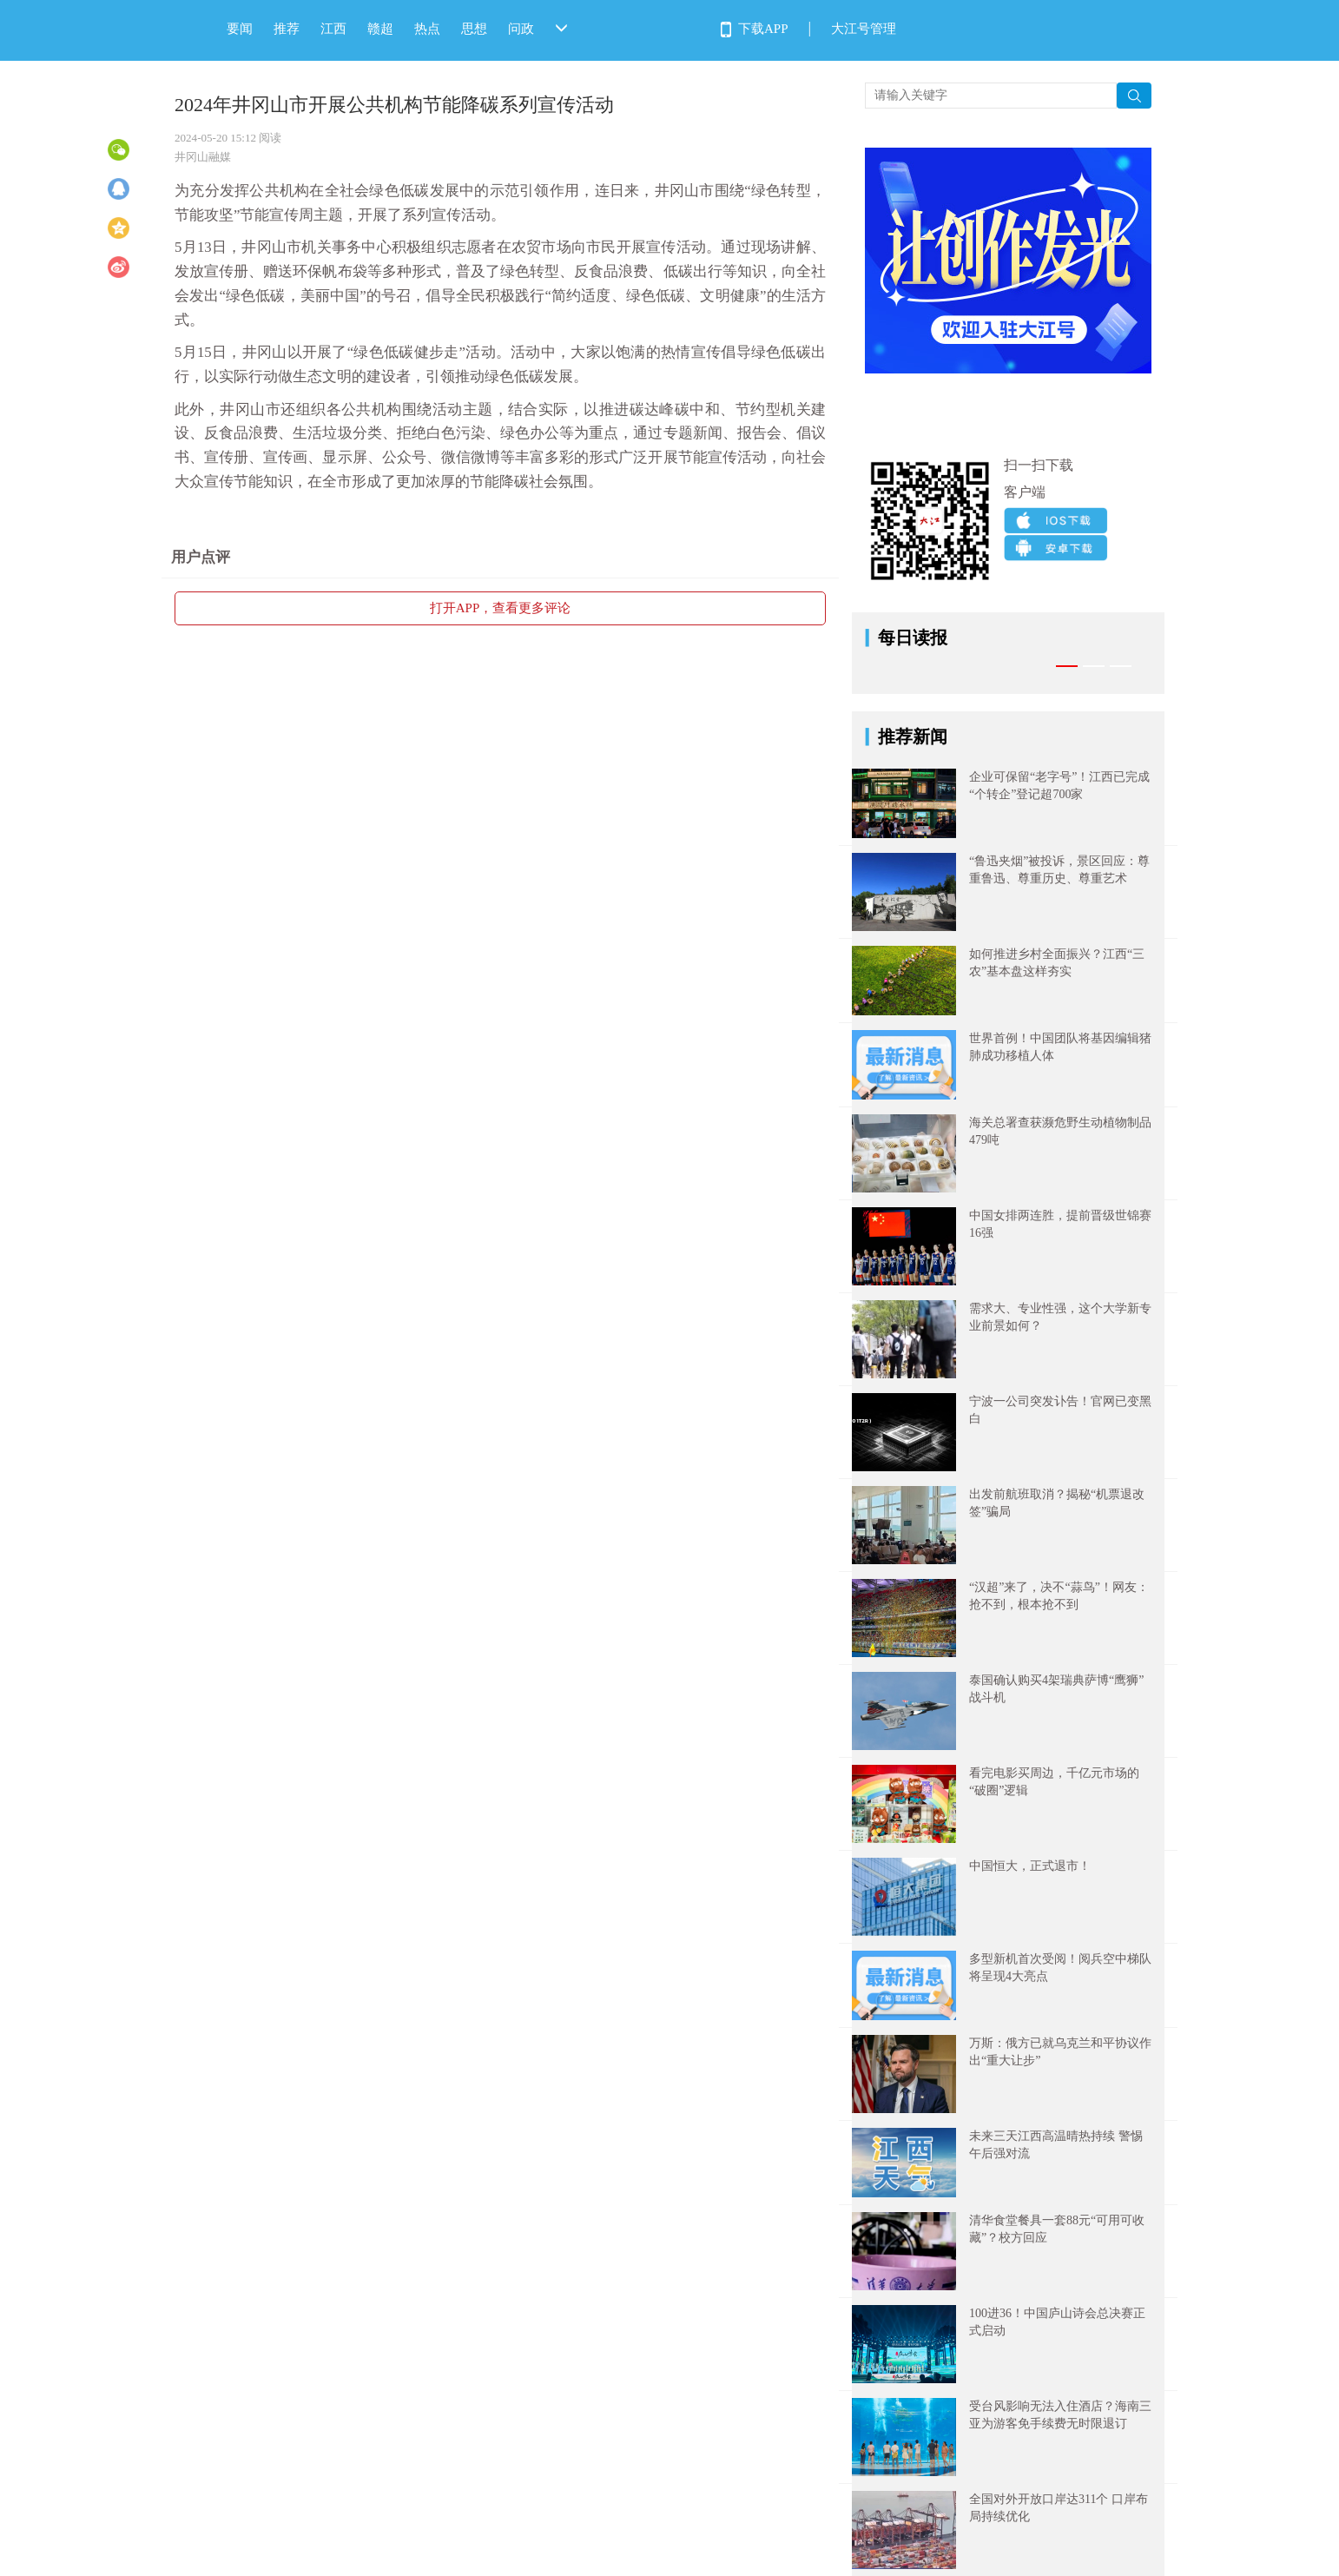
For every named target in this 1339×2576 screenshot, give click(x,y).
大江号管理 (863, 29)
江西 (333, 29)
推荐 (287, 29)
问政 (521, 29)
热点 (427, 29)
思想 (474, 29)
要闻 (240, 29)
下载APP (763, 29)
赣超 (380, 29)
